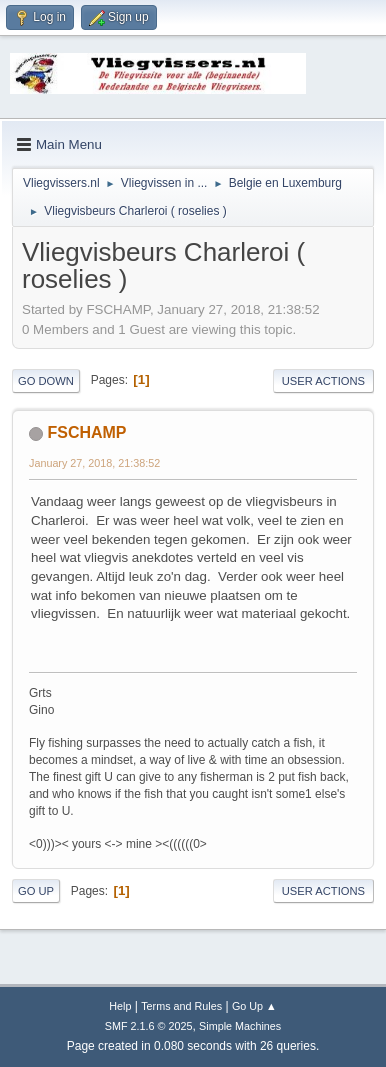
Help (120, 1006)
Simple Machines (240, 1026)
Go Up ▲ (254, 1006)
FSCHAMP (86, 432)
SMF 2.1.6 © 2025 (149, 1026)
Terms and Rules (181, 1006)
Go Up (36, 891)
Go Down (46, 381)
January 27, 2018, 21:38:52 (94, 463)
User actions (323, 381)
